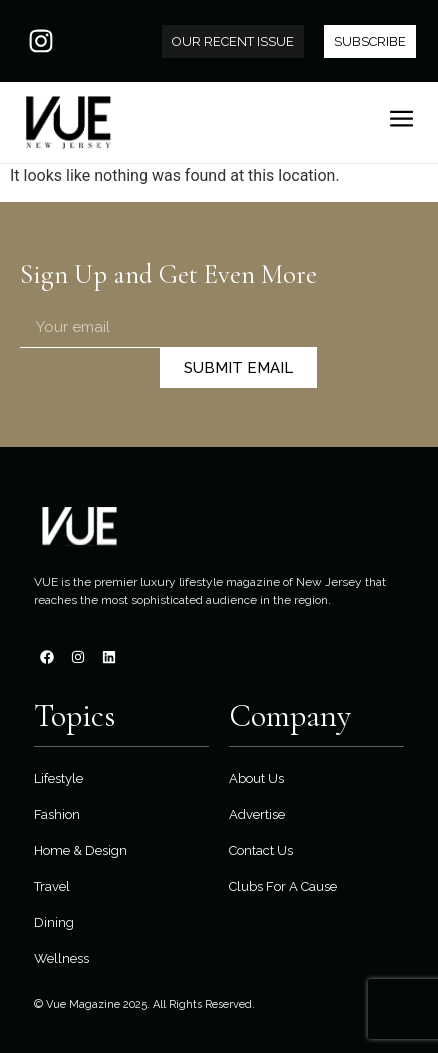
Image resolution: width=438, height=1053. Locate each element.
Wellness (61, 958)
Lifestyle (58, 778)
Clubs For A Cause (283, 886)
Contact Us (261, 850)
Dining (54, 922)
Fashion (57, 814)
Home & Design (80, 850)
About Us (256, 778)
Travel (52, 886)
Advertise (257, 814)
